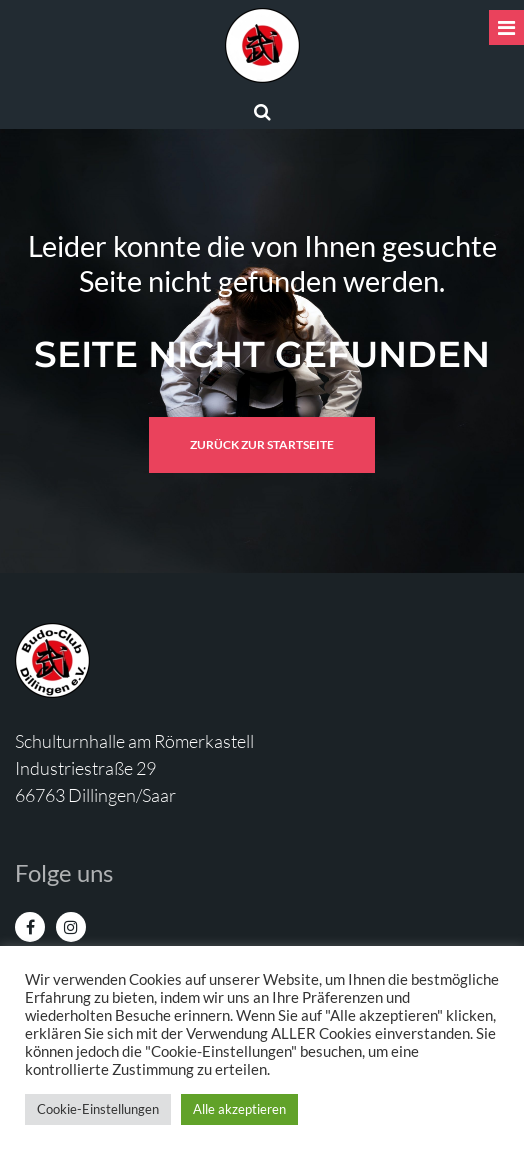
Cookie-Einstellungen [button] (98, 1109)
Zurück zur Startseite (262, 444)
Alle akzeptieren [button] (239, 1109)
